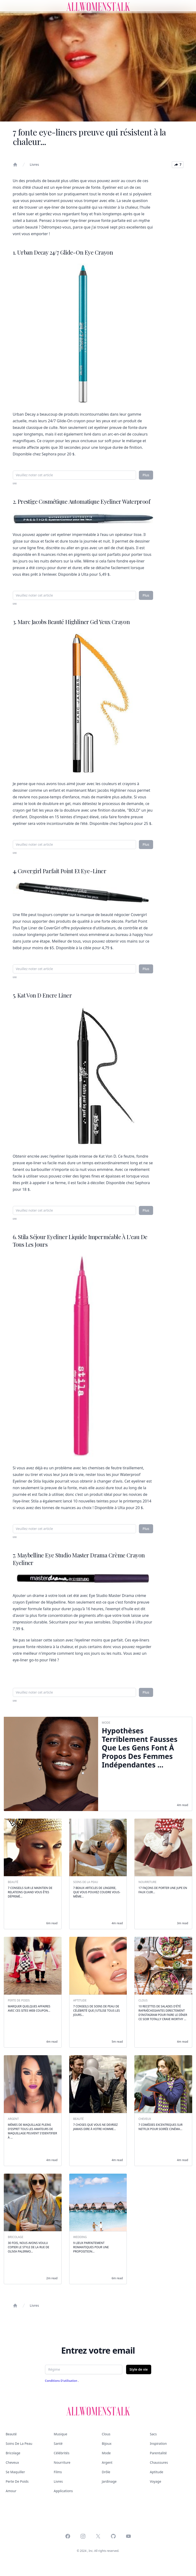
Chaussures (159, 2462)
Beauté (11, 2434)
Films (58, 2472)
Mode (106, 2453)
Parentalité (158, 2453)
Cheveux (12, 2462)
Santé (58, 2443)
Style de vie (138, 2369)
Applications (63, 2491)
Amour (11, 2491)
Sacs (153, 2434)
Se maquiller (15, 2472)
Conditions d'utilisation (61, 2381)
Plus (146, 475)
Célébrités (61, 2453)
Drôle (106, 2472)
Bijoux (107, 2443)
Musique (60, 2434)
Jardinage (109, 2481)
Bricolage (13, 2453)
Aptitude (156, 2472)
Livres (34, 164)
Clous (106, 2434)
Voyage (155, 2481)
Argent (107, 2462)
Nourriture (62, 2462)
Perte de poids (17, 2481)
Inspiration (158, 2443)
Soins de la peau (19, 2443)
